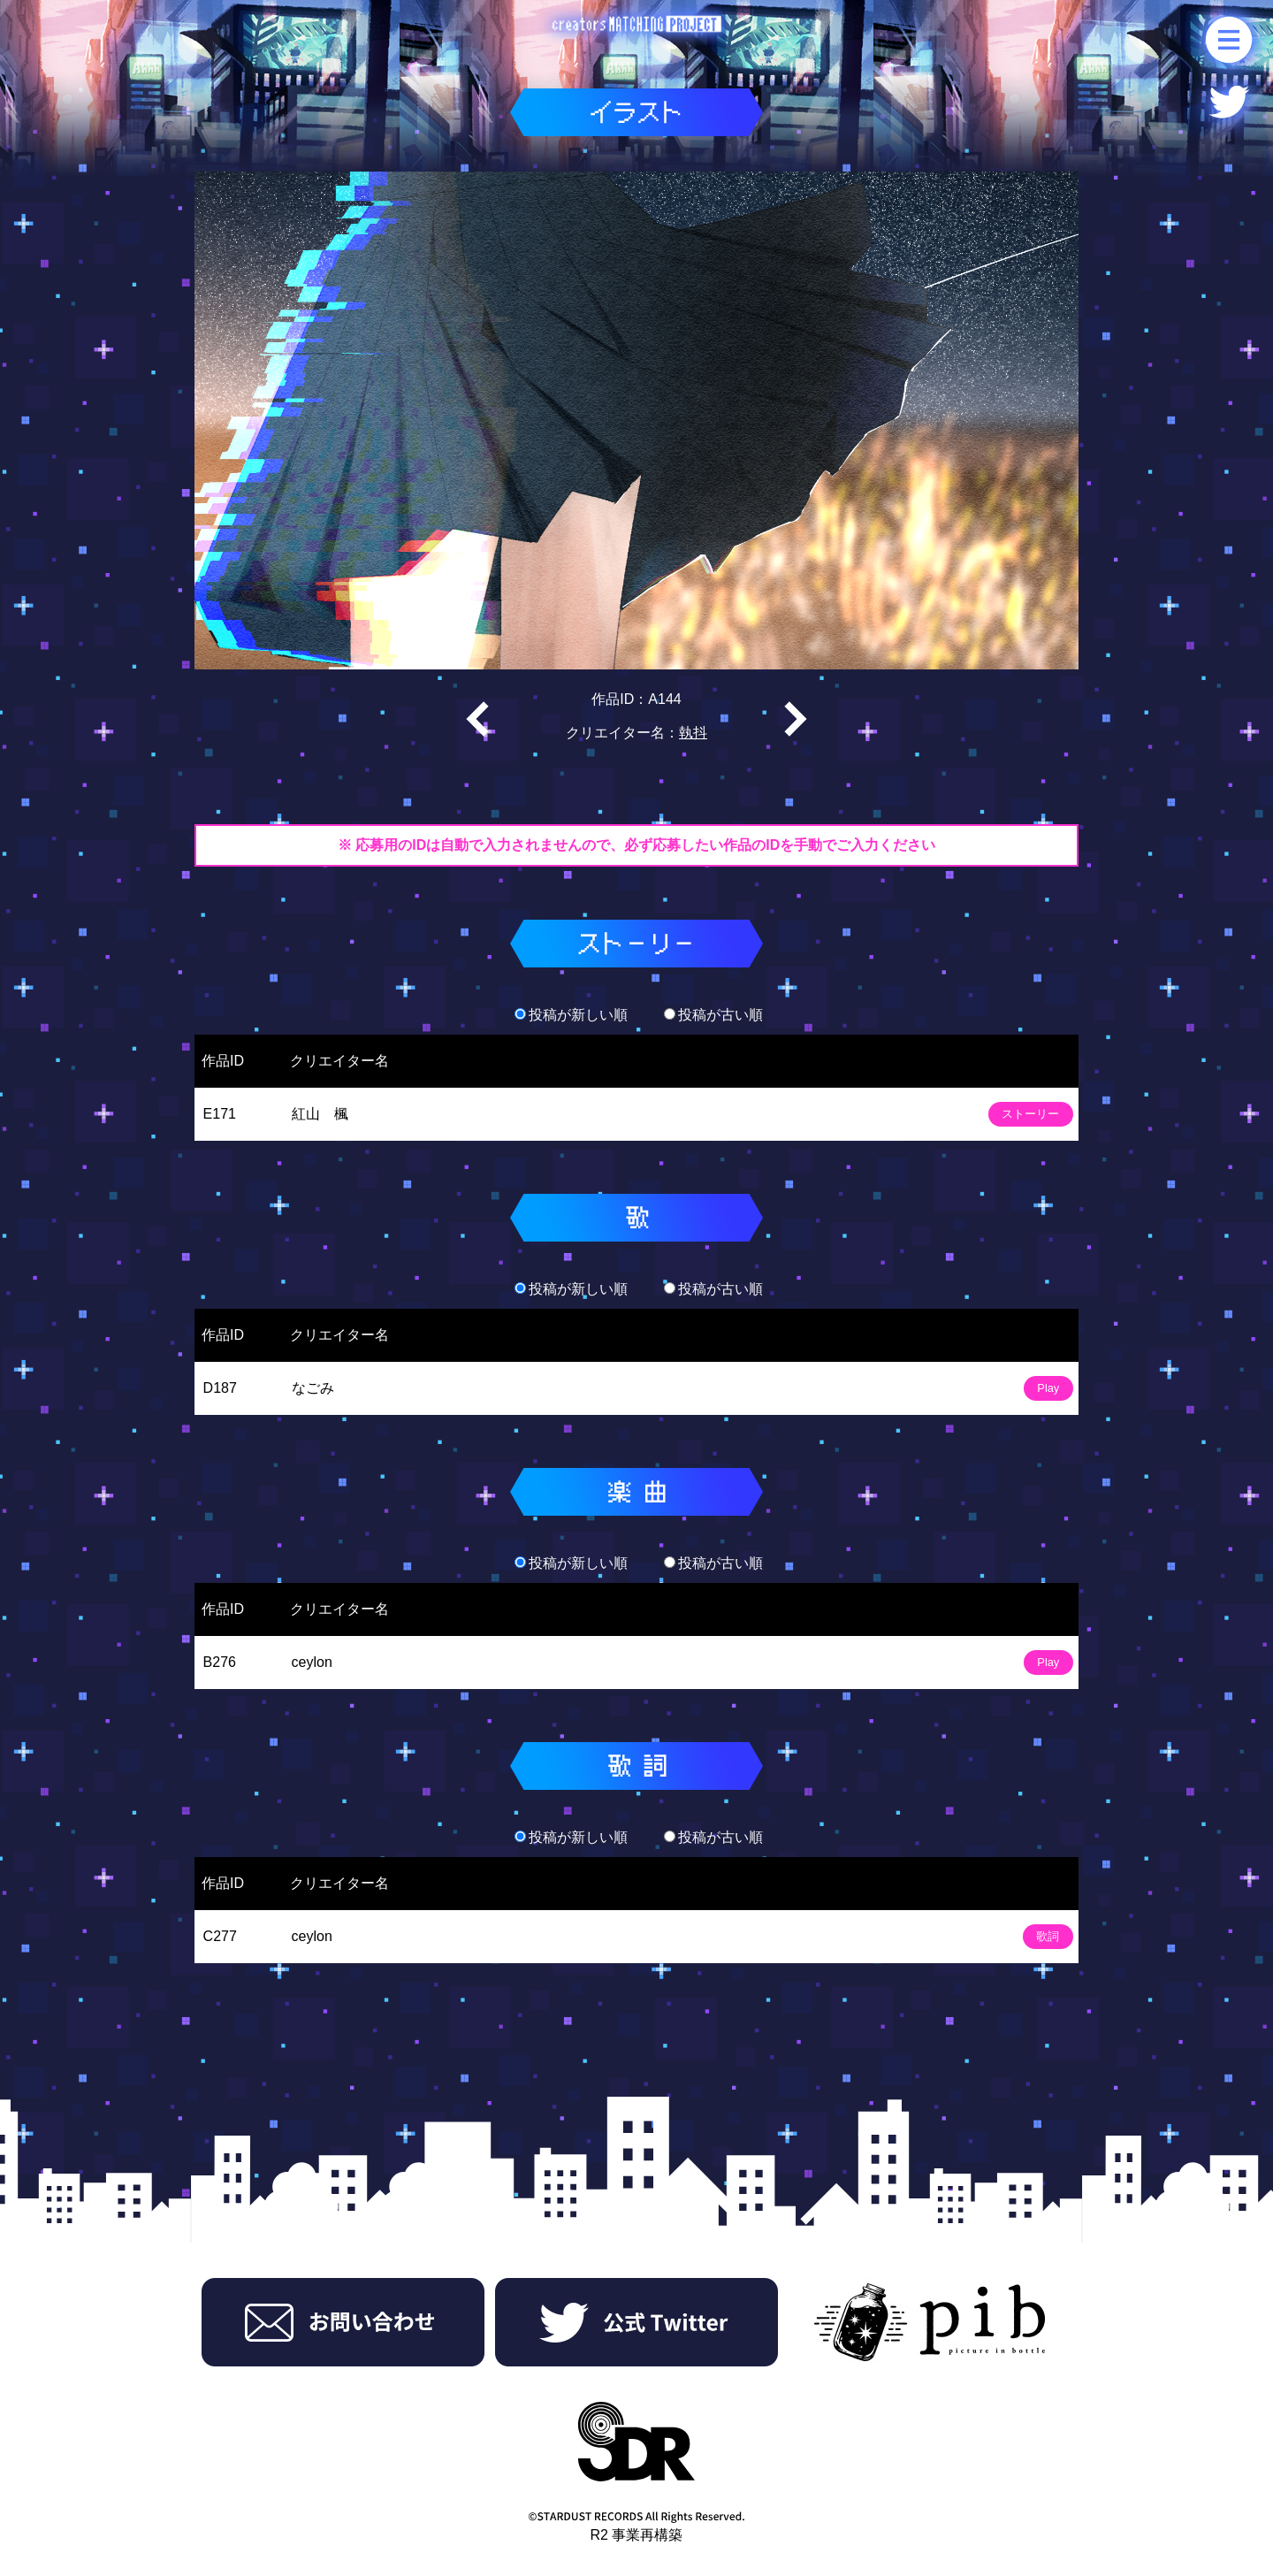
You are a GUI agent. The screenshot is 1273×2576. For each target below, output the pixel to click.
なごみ (313, 1387)
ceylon (312, 1662)
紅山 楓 (320, 1113)
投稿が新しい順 (571, 1014)
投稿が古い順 (713, 1014)
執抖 (693, 732)
